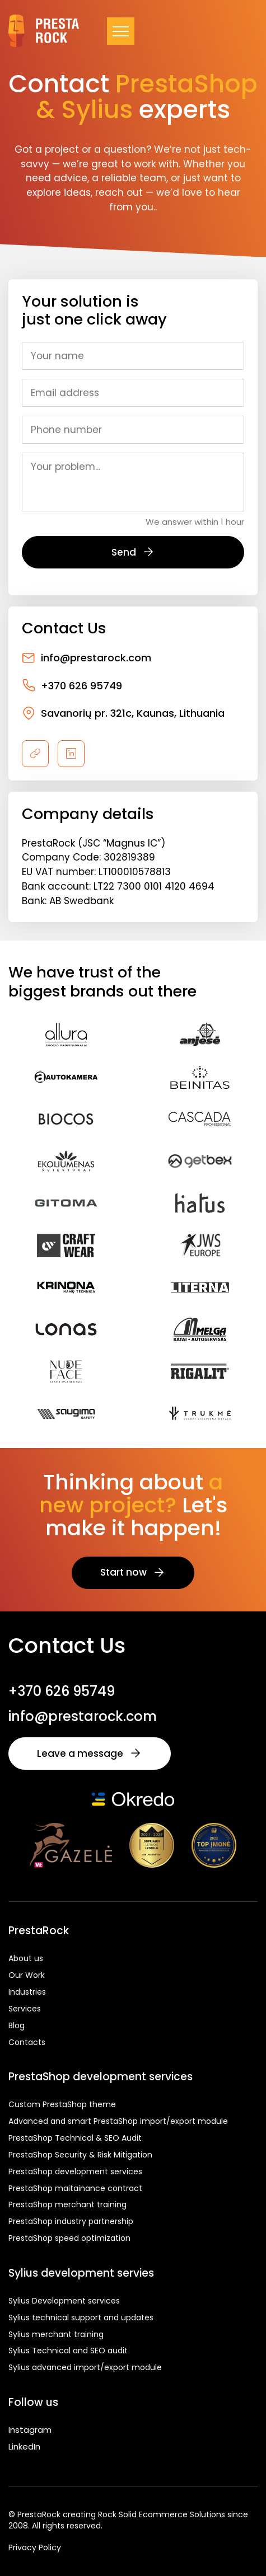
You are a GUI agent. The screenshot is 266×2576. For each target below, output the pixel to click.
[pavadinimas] (35, 753)
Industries (27, 1991)
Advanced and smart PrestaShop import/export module (118, 2121)
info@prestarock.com (86, 658)
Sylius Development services (64, 2300)
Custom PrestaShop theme (62, 2104)
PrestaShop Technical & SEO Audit (75, 2137)
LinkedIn (24, 2446)
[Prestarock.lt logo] (43, 31)
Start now (133, 1572)
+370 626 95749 (72, 685)
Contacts (26, 2042)
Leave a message (89, 1753)
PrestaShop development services (75, 2171)
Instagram (30, 2430)
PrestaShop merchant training (67, 2204)
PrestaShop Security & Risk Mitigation (80, 2154)
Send (133, 552)
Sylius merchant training (56, 2334)
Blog (16, 2025)
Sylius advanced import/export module (85, 2367)
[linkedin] (71, 753)
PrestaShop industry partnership (70, 2221)
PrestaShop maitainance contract (75, 2188)
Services (24, 2008)
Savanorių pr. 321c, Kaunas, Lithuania (123, 713)
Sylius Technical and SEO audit (68, 2350)
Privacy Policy (34, 2547)
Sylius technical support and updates (80, 2317)
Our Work (26, 1975)
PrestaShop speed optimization (69, 2238)
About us (25, 1958)
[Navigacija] (120, 31)
